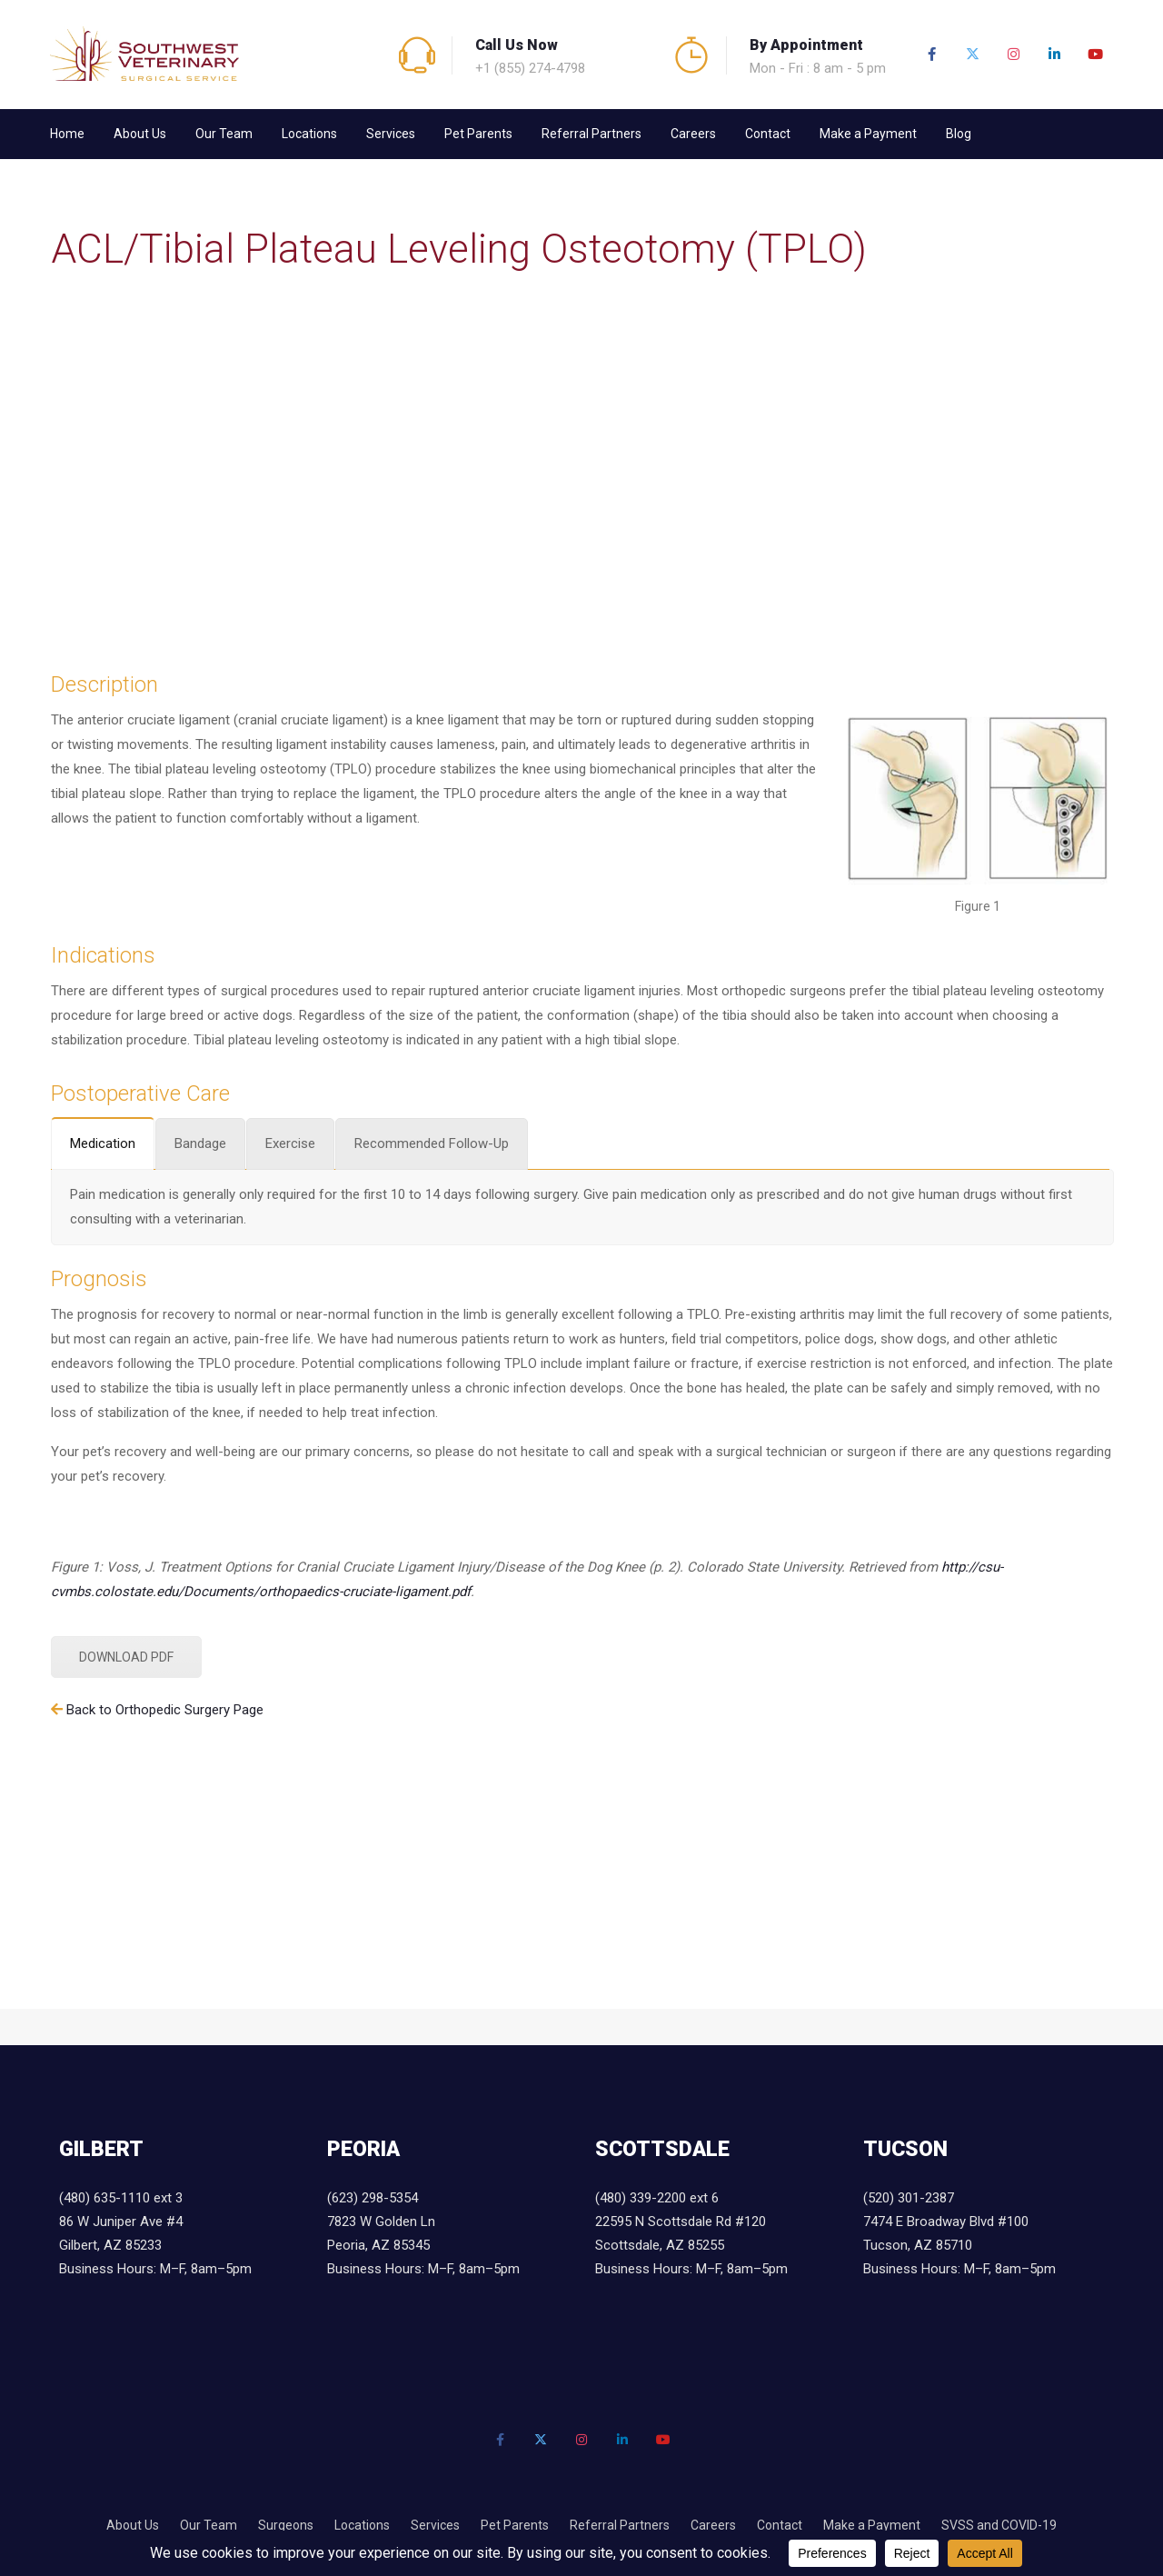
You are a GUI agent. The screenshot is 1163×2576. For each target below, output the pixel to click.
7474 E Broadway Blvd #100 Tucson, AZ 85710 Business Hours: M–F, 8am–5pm (959, 2245)
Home (67, 133)
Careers (693, 133)
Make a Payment (868, 133)
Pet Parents (478, 133)
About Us (140, 133)
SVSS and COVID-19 (999, 2525)
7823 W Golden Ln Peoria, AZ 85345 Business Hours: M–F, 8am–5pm (423, 2245)
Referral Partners (591, 133)
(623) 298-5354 (372, 2198)
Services (390, 133)
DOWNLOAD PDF (126, 1657)
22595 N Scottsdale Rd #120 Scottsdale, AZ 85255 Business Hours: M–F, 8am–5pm (691, 2245)
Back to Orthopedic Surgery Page (164, 1710)
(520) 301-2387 (908, 2198)
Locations (309, 133)
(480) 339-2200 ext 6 (657, 2198)
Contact (767, 133)
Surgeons (285, 2525)
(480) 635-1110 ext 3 (121, 2198)
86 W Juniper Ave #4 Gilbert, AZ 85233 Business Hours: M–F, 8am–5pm (155, 2245)
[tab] (102, 1143)
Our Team (224, 133)
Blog (958, 133)
